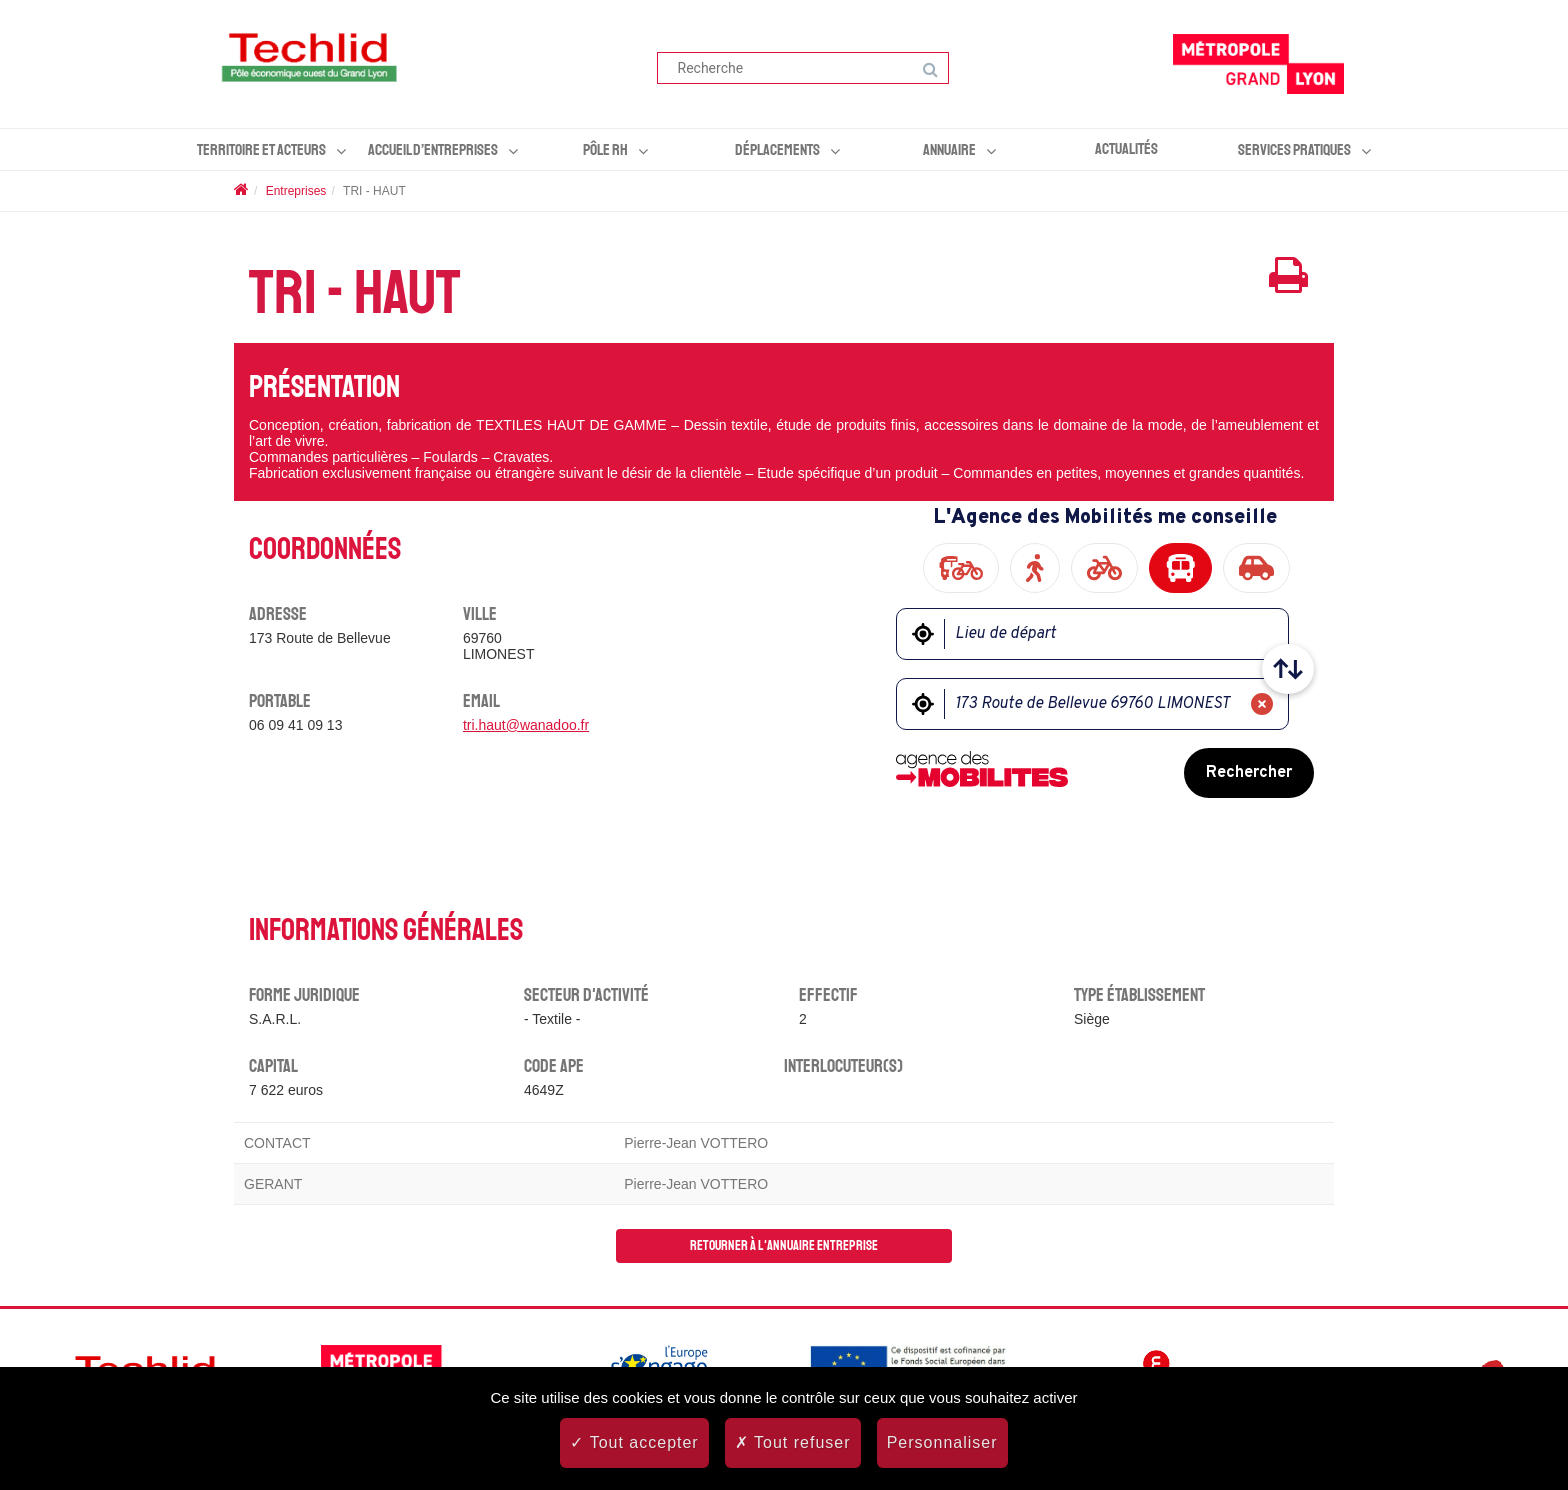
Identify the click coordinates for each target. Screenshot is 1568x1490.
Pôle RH (605, 150)
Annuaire (949, 150)
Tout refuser (793, 1442)
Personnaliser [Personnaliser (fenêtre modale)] (942, 1442)
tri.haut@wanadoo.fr (526, 725)
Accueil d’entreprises (433, 150)
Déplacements (777, 150)
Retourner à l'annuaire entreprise (784, 1245)
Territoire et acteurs (261, 150)
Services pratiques (1294, 150)
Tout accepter (634, 1442)
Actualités (1126, 149)
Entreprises (296, 191)
